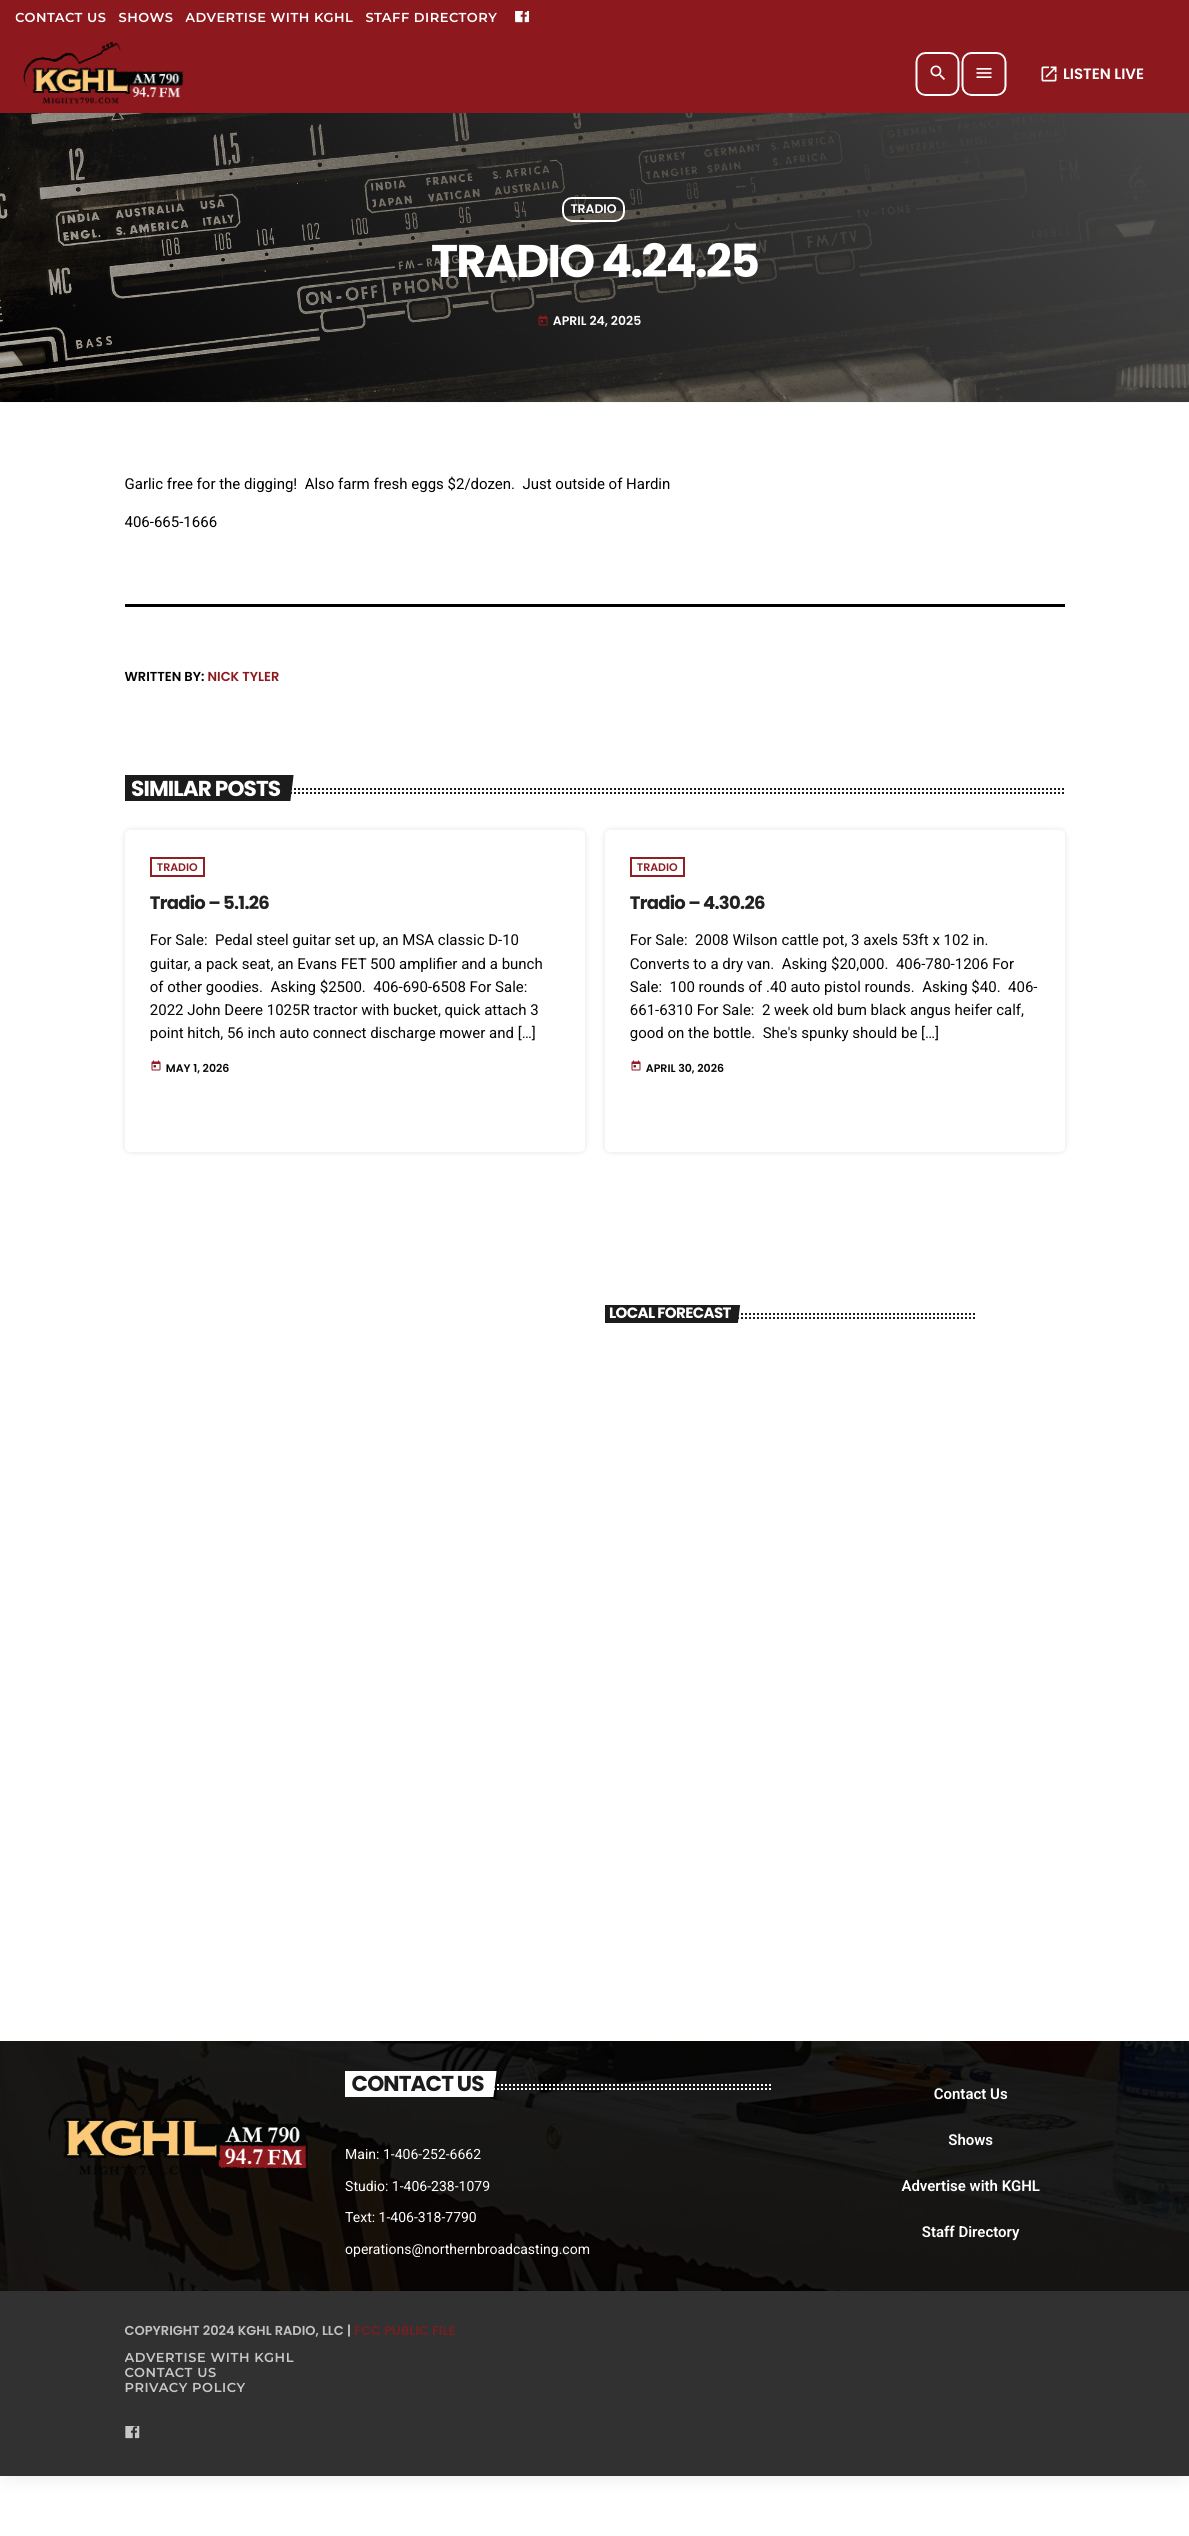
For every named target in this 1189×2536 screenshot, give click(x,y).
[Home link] (104, 74)
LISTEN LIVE (1091, 74)
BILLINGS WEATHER (790, 1419)
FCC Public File (404, 2330)
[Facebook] (522, 18)
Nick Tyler (243, 676)
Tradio (593, 209)
